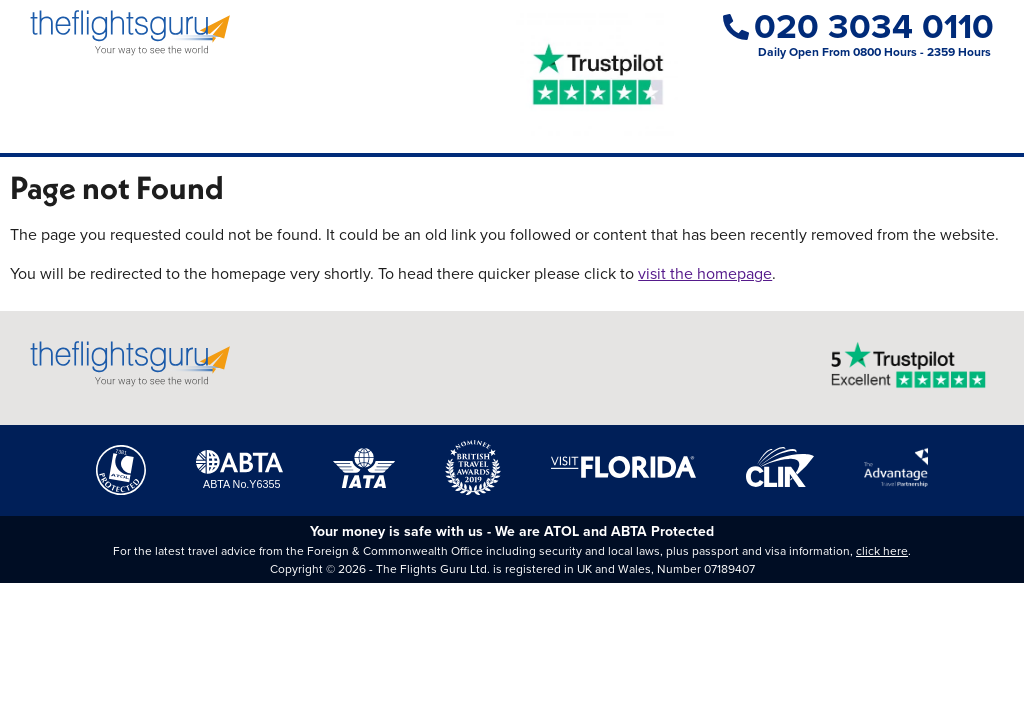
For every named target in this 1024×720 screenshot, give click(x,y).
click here (882, 551)
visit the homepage (705, 273)
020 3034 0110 (858, 26)
